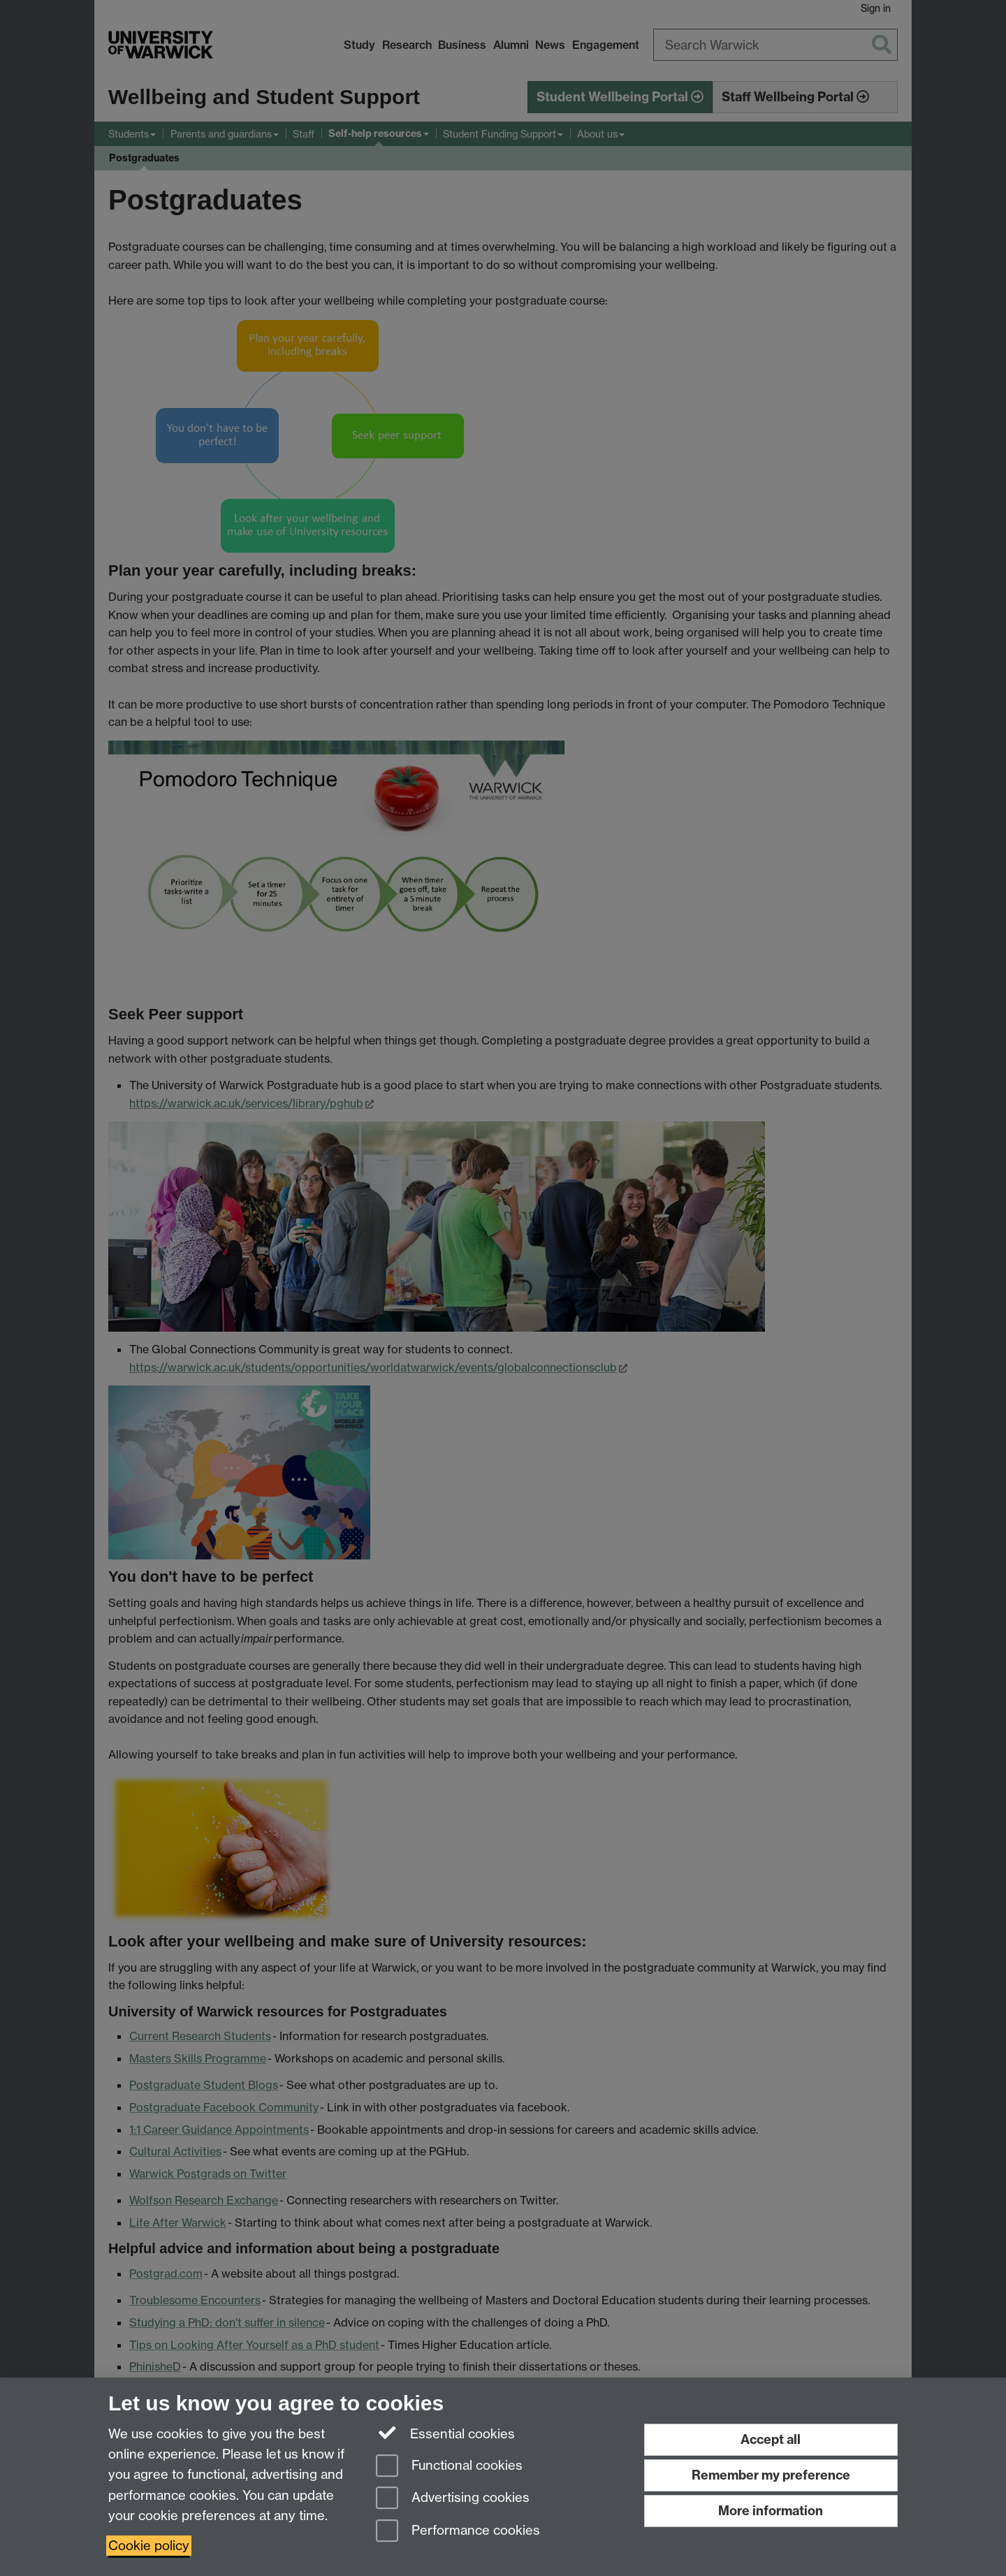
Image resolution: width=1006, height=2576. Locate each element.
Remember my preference (771, 2475)
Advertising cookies (453, 2499)
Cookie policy (148, 2546)
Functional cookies (449, 2467)
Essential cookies (445, 2433)
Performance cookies (458, 2532)
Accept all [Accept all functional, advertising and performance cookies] (771, 2439)
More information (770, 2511)
